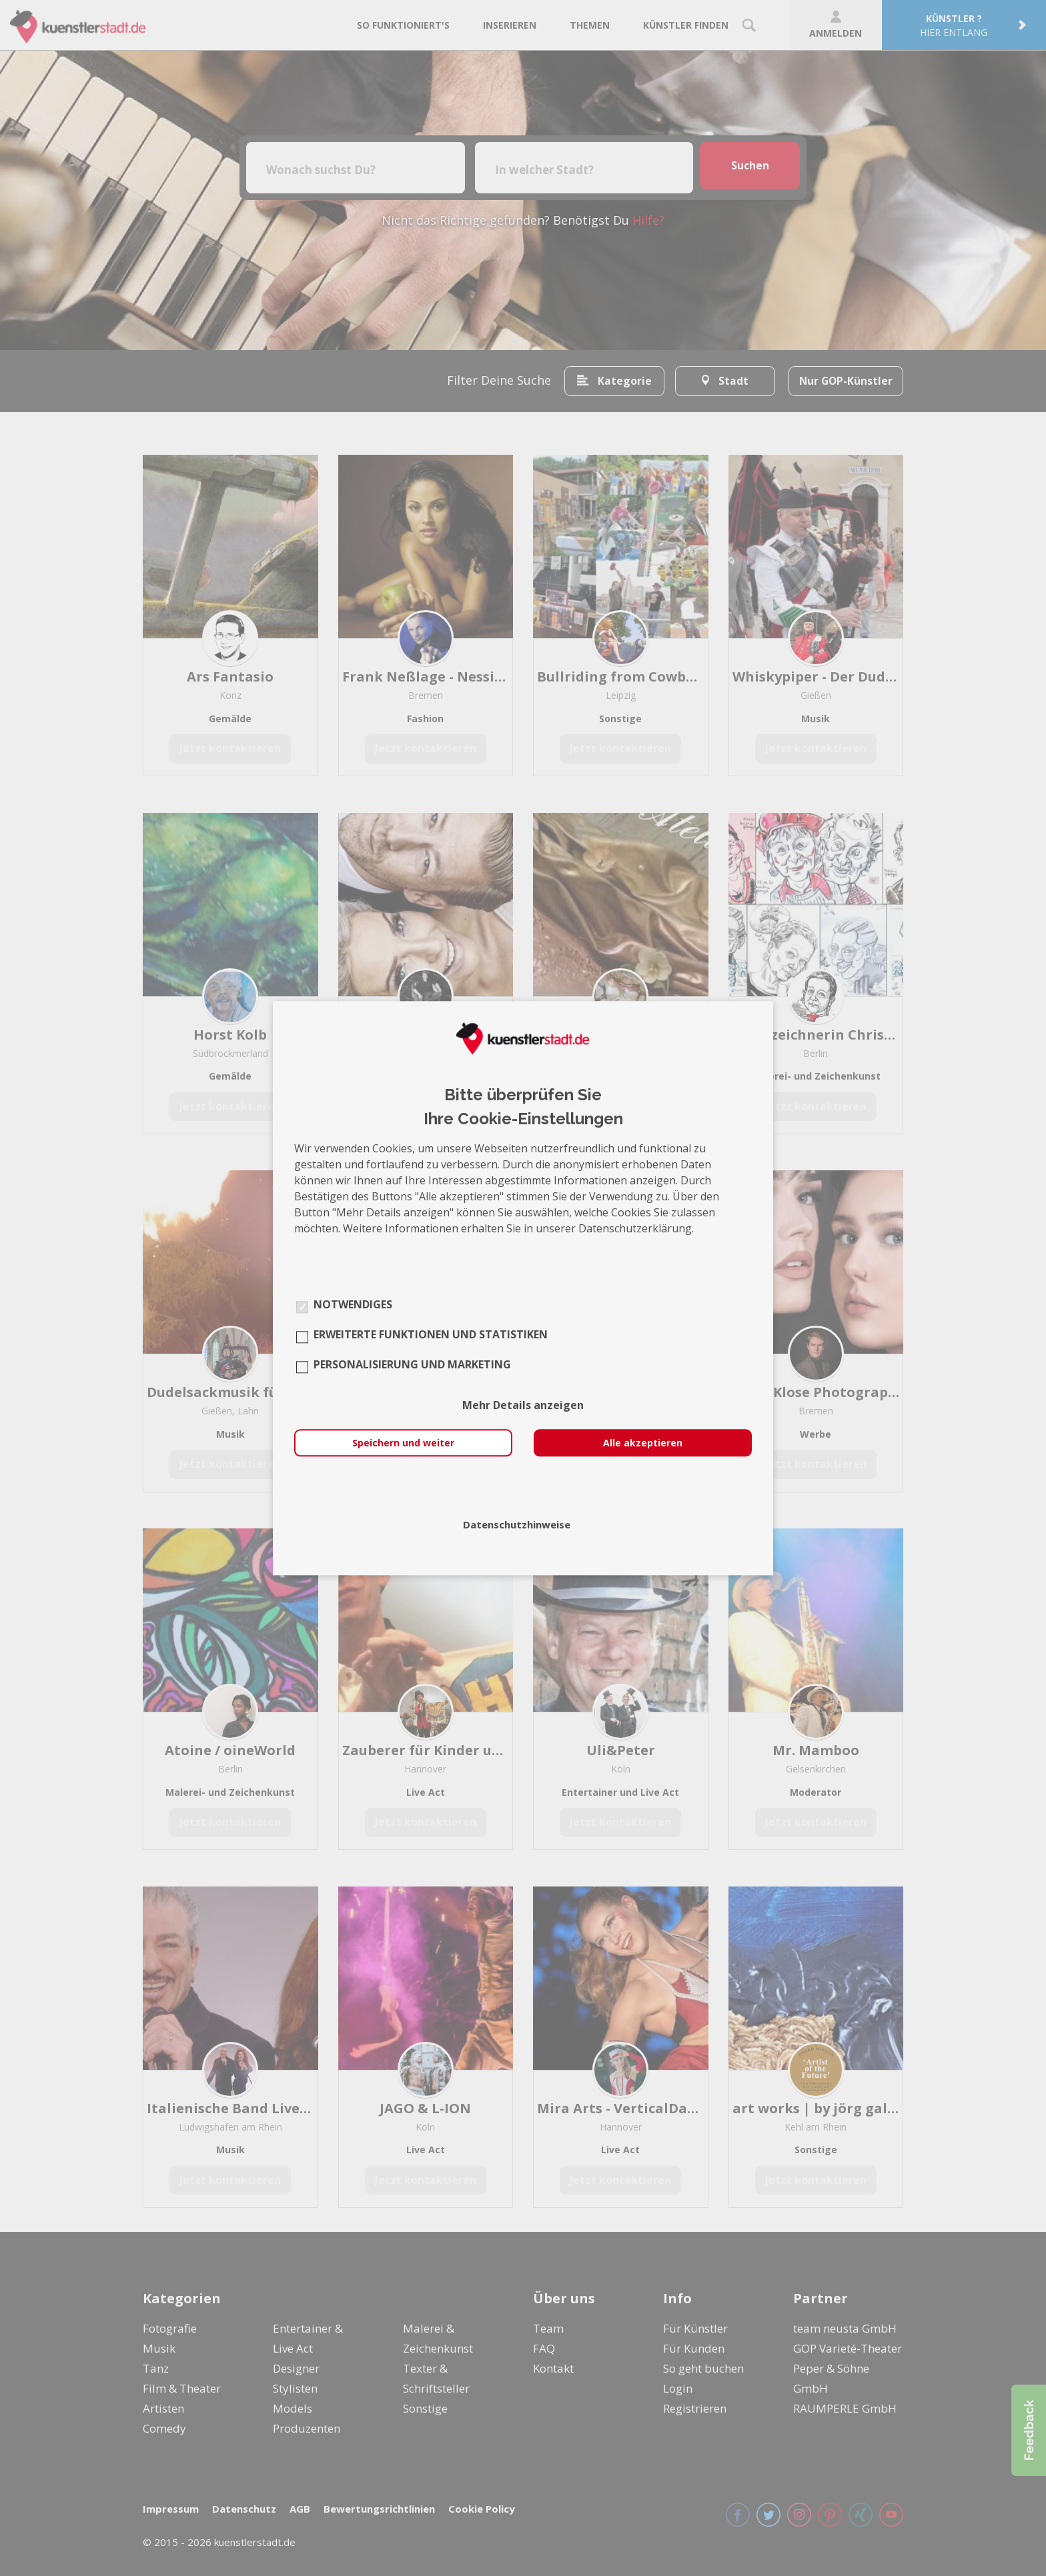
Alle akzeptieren (642, 1442)
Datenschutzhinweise (516, 1524)
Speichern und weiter (403, 1442)
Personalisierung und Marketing (412, 1364)
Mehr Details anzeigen (523, 1405)
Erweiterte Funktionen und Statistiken (431, 1334)
